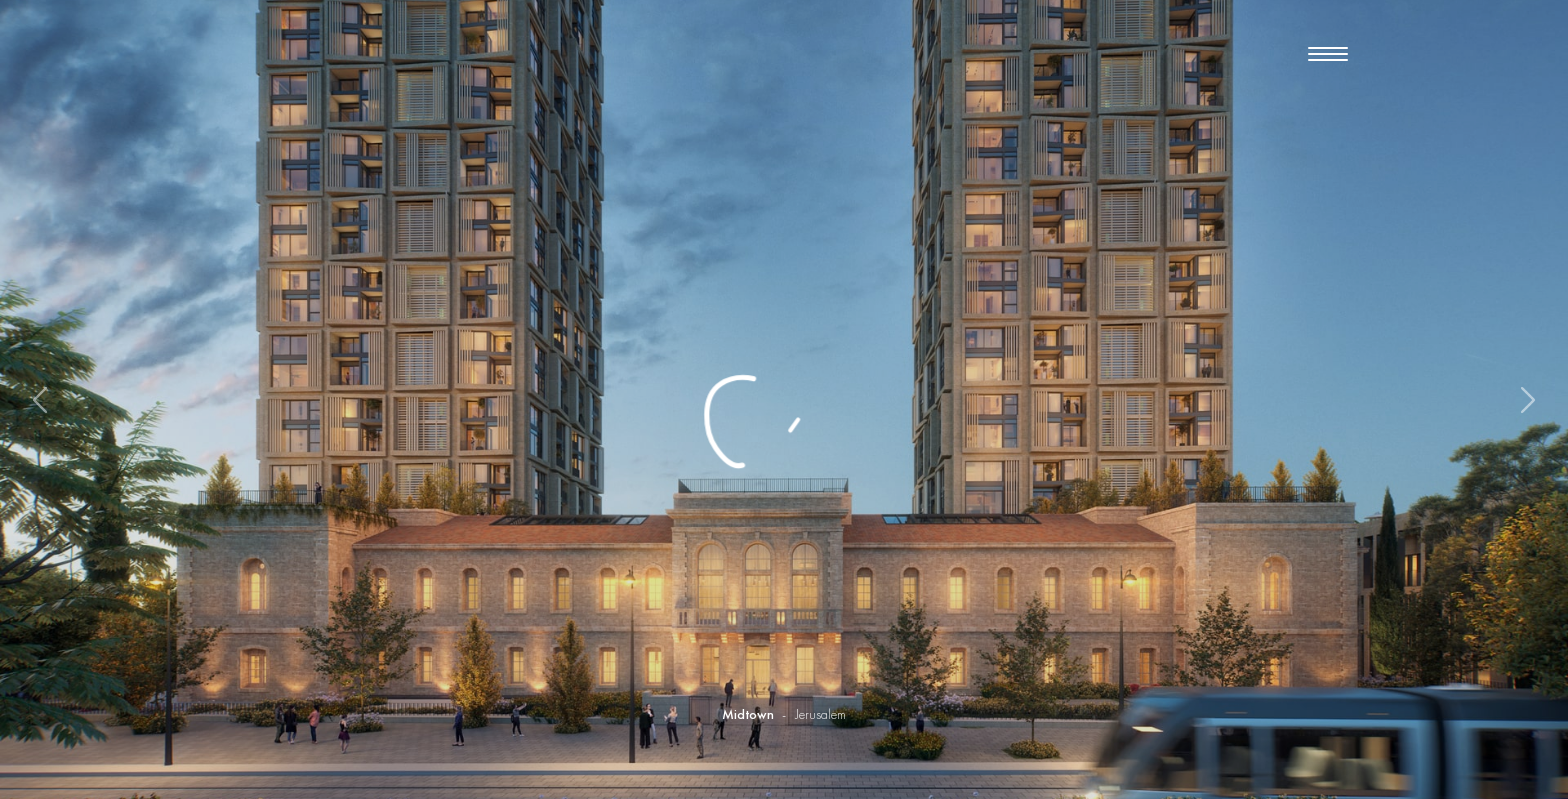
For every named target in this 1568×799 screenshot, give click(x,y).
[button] (1328, 56)
